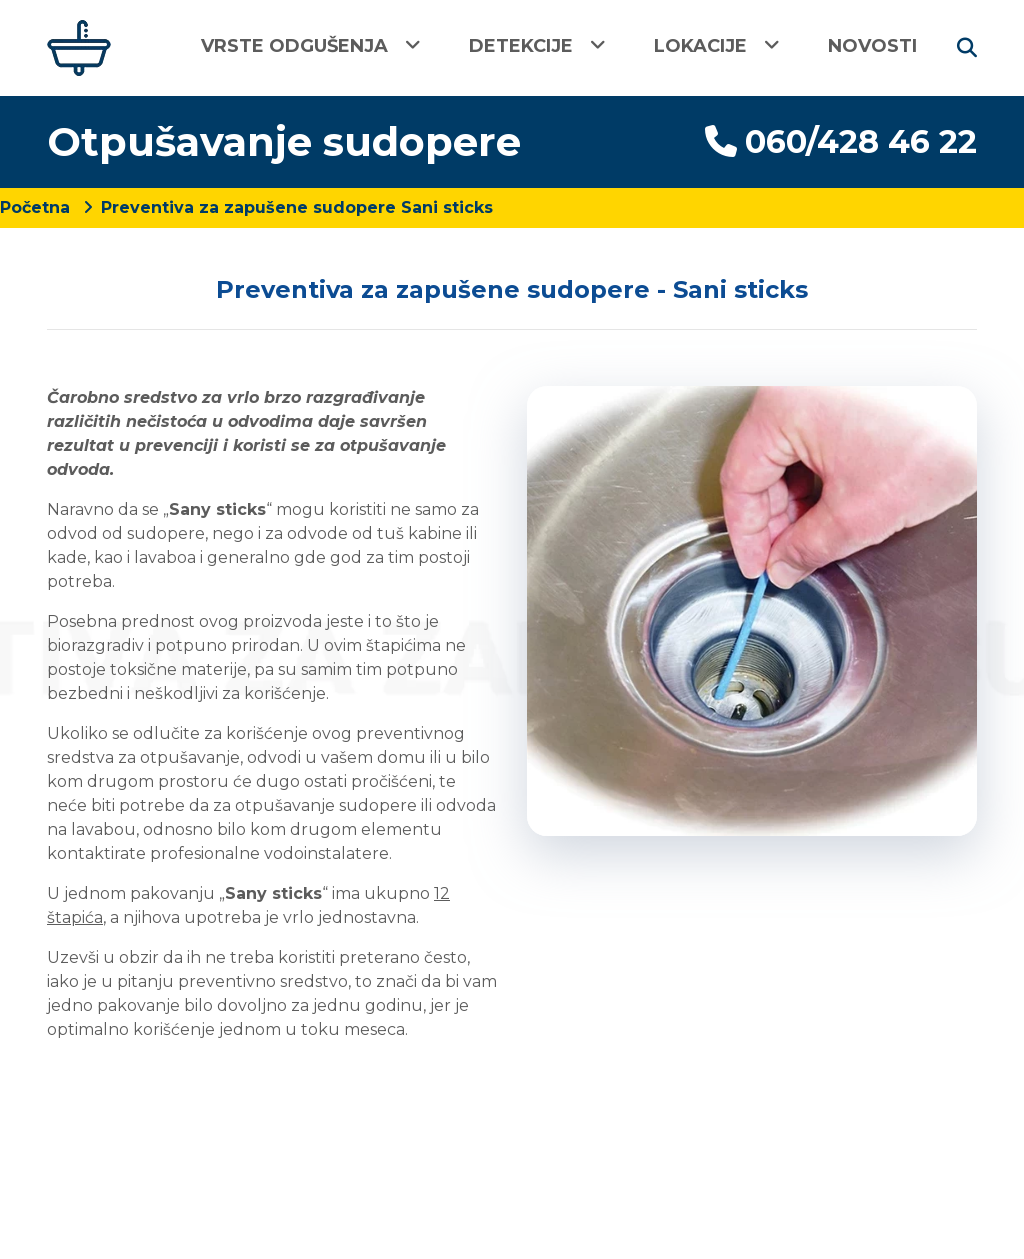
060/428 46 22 (841, 141)
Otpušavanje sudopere (284, 141)
